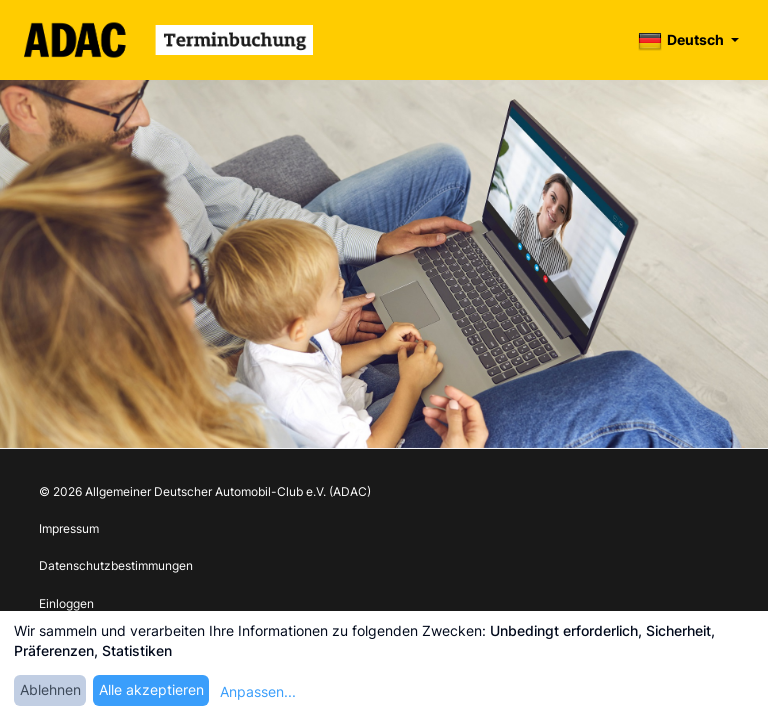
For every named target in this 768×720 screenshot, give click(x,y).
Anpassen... (258, 691)
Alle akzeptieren (151, 689)
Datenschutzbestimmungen (116, 565)
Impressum (69, 528)
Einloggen (66, 603)
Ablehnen (50, 689)
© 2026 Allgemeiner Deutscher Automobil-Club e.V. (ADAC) (205, 491)
